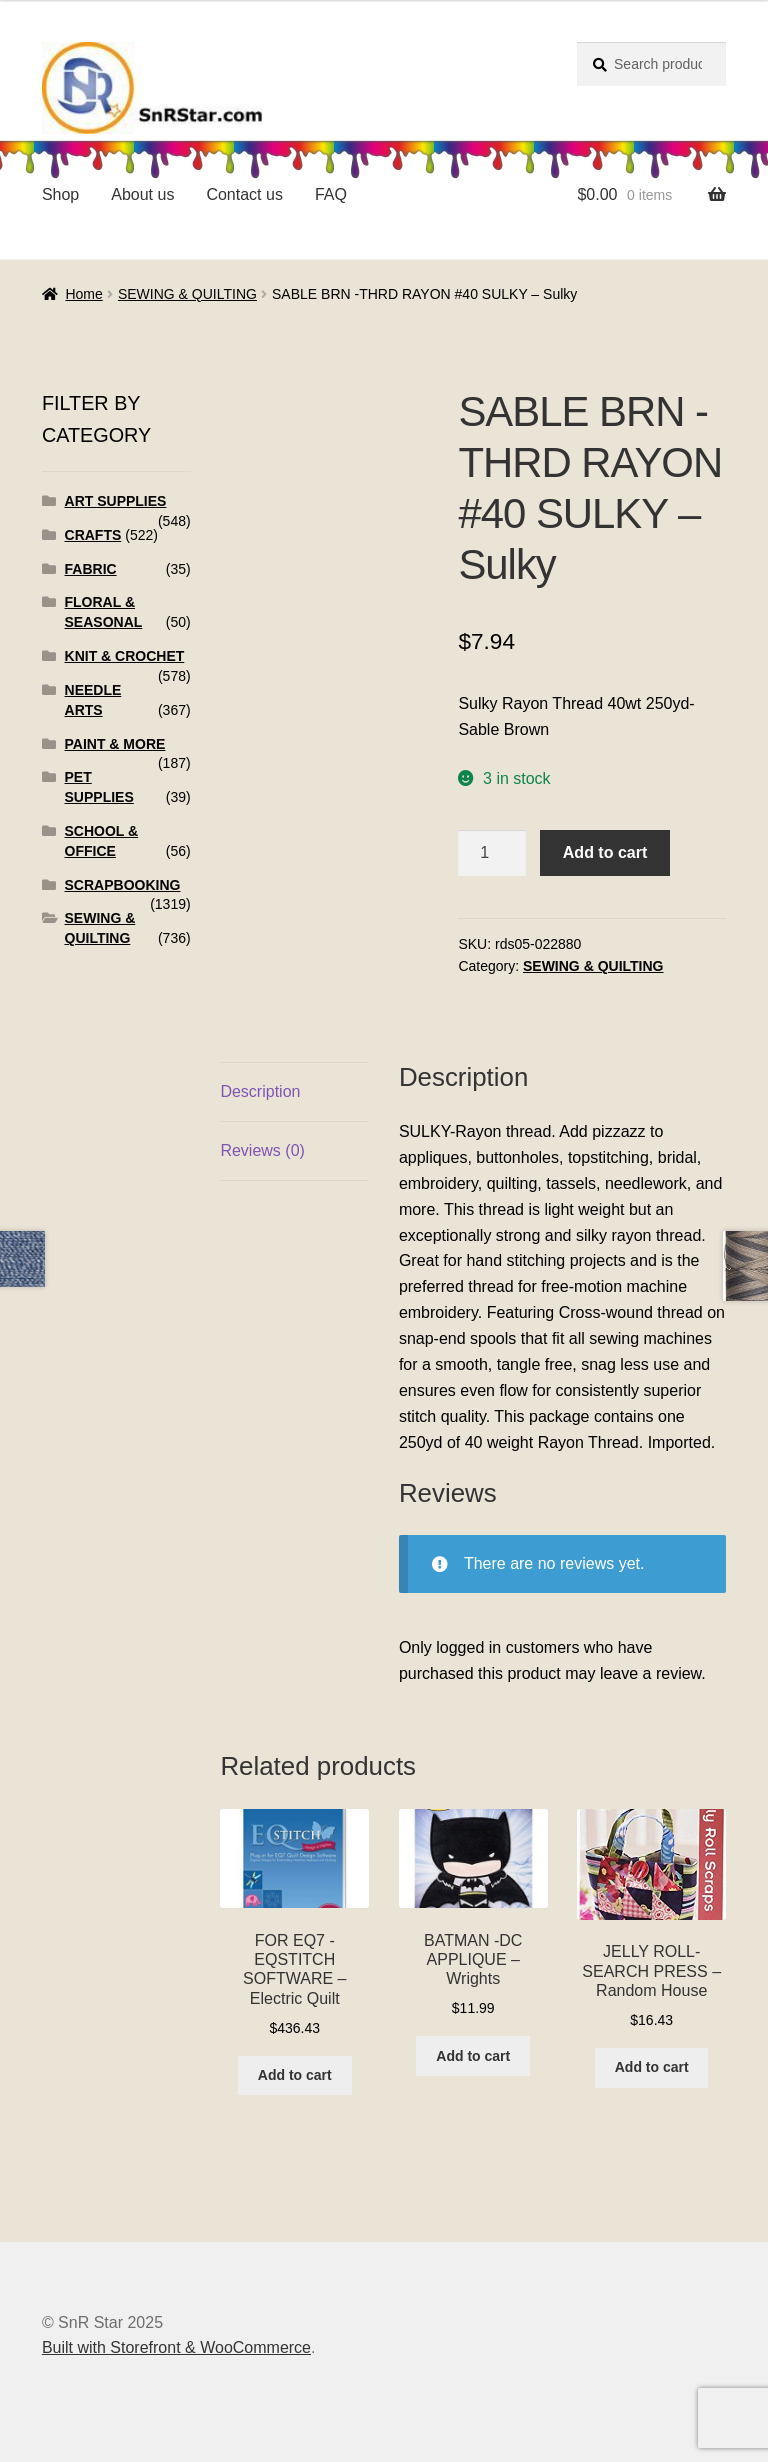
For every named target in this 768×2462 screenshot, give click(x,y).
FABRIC (91, 569)
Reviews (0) (262, 1150)
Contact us (244, 194)
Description (260, 1091)
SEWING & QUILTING (187, 294)
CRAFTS (93, 535)
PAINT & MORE (115, 744)
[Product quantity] (492, 853)
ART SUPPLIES (116, 501)
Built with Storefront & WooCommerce (176, 2347)
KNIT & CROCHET (125, 656)
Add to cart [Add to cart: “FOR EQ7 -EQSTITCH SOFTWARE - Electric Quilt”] (295, 2075)
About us (142, 194)
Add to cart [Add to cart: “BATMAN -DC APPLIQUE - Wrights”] (473, 2056)
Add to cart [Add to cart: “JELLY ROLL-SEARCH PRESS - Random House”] (652, 2067)
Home (83, 294)
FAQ (331, 194)
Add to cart (605, 852)
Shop (60, 194)
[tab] (294, 1092)
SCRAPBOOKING (123, 885)
